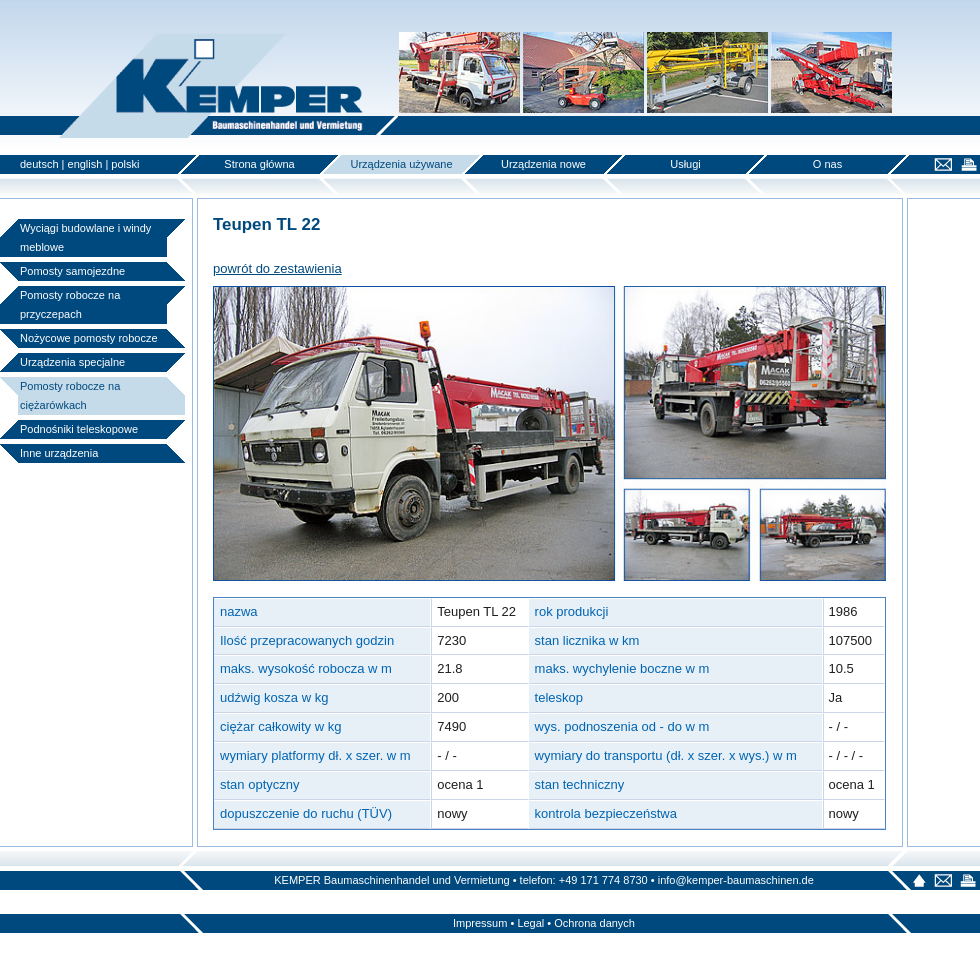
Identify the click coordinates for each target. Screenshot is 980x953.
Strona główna (259, 164)
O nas (827, 164)
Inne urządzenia (59, 453)
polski (125, 164)
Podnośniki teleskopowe (79, 429)
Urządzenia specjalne (72, 362)
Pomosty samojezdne (72, 271)
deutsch (39, 164)
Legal (530, 923)
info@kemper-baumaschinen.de (736, 880)
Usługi (685, 164)
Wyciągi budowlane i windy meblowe (85, 237)
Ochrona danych (594, 923)
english (85, 164)
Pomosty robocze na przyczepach (70, 304)
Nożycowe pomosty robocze (89, 338)
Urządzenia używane (401, 164)
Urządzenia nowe (543, 164)
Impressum (480, 923)
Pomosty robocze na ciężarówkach (70, 395)
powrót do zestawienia (277, 268)
